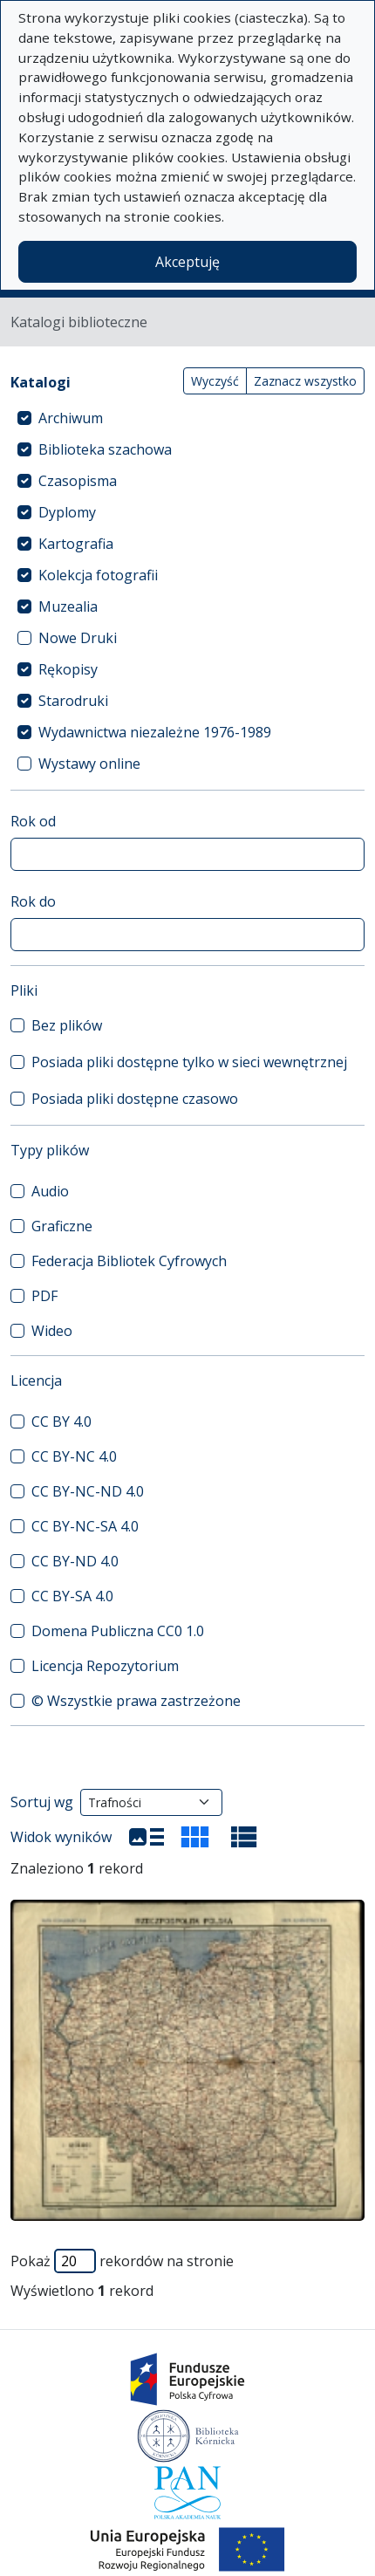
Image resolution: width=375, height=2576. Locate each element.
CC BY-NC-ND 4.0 (87, 1491)
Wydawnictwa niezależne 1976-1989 (154, 732)
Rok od (33, 821)
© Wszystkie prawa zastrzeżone (136, 1700)
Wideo (51, 1330)
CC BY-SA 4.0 (72, 1596)
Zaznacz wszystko (305, 381)
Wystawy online (89, 763)
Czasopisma (77, 480)
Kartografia (75, 543)
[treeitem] (187, 418)
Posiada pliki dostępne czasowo (134, 1098)
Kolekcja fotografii (98, 575)
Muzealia (68, 606)
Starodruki (73, 700)
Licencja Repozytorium (105, 1665)
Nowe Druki (77, 637)
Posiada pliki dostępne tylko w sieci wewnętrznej (189, 1062)
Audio (50, 1191)
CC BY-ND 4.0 (75, 1561)
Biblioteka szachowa (105, 449)
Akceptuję (187, 261)
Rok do (33, 901)
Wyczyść (215, 381)
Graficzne (61, 1226)
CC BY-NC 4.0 (74, 1456)
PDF (44, 1295)
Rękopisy (68, 669)
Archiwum (70, 418)
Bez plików (66, 1025)
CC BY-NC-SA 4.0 (85, 1526)
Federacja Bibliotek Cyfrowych (129, 1261)
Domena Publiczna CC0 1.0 (117, 1631)
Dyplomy (67, 512)
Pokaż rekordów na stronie (122, 2261)
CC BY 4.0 (61, 1421)
